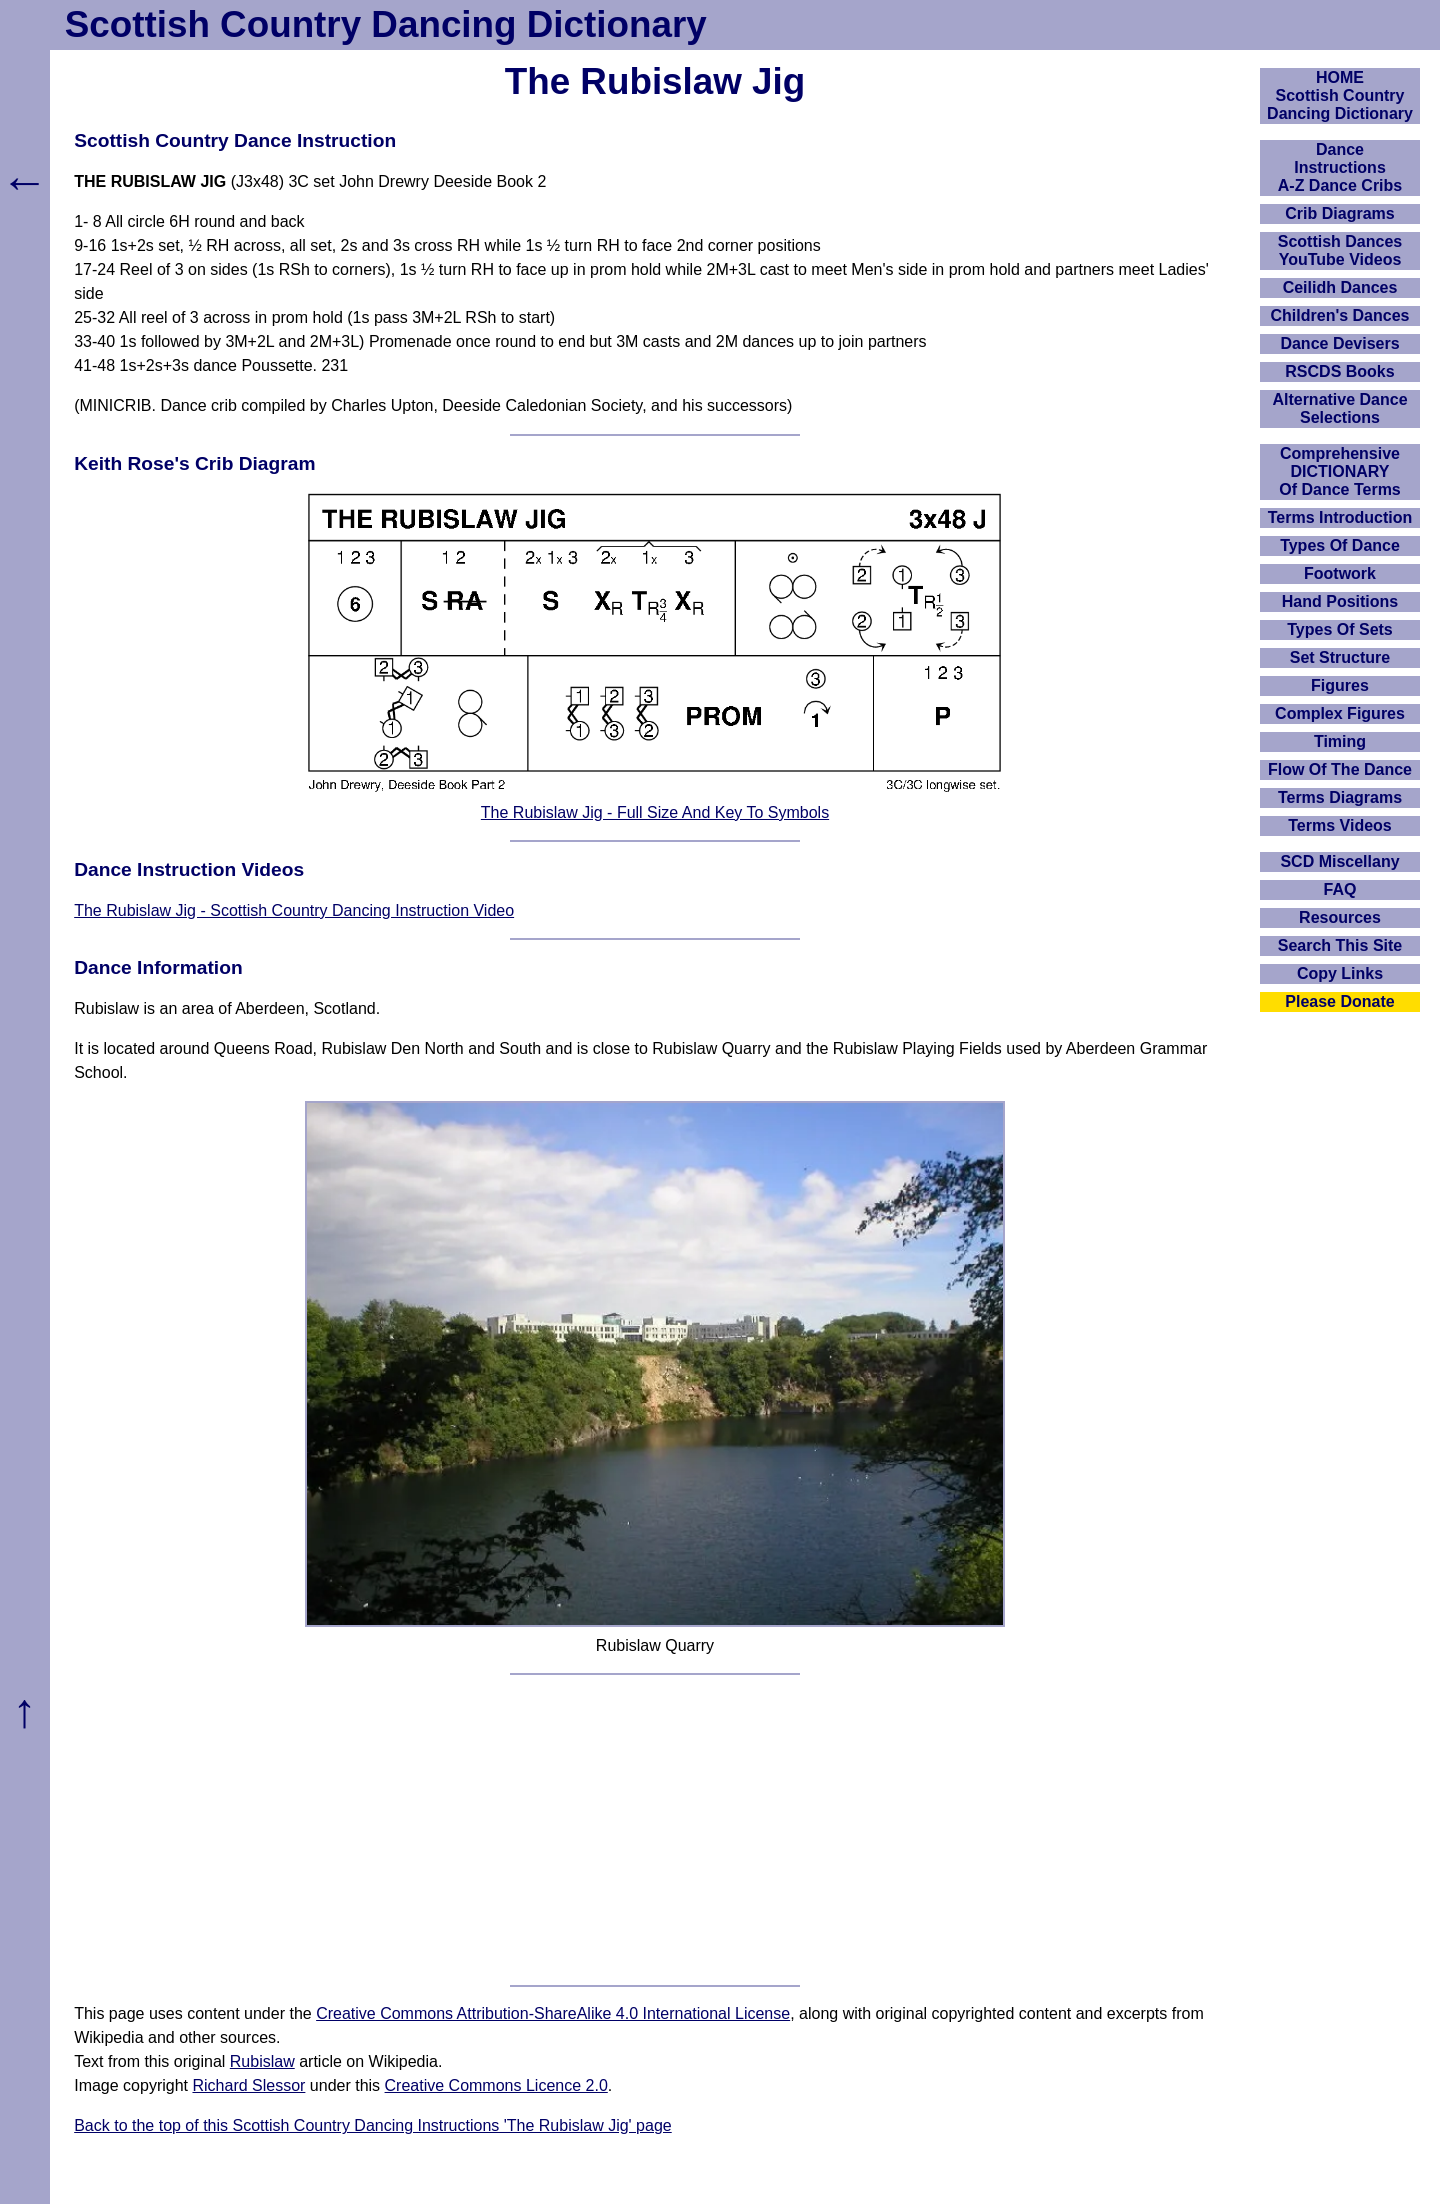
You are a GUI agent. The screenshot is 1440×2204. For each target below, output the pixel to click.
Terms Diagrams (1340, 797)
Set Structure (1340, 657)
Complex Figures (1340, 713)
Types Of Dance (1340, 545)
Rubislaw (262, 2061)
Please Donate (1339, 1001)
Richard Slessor (248, 2085)
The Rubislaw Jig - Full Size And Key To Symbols (655, 812)
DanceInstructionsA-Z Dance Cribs (1340, 167)
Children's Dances (1340, 315)
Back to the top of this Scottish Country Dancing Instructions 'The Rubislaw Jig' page (373, 2125)
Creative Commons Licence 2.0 (496, 2085)
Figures (1340, 685)
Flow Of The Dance (1340, 769)
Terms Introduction (1340, 517)
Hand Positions (1340, 601)
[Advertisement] (655, 1830)
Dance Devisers (1339, 343)
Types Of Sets (1340, 629)
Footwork (1340, 573)
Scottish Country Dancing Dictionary (386, 24)
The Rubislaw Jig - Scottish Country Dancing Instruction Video (294, 910)
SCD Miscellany (1339, 861)
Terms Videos (1339, 825)
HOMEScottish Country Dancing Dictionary (1340, 95)
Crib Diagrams (1339, 213)
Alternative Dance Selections (1339, 408)
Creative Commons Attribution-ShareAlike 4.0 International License (553, 2013)
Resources (1340, 917)
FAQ (1340, 889)
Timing (1340, 741)
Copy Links (1340, 973)
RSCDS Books (1339, 371)
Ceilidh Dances (1340, 287)
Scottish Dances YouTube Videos (1340, 250)
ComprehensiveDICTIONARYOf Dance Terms (1340, 471)
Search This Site (1340, 945)
